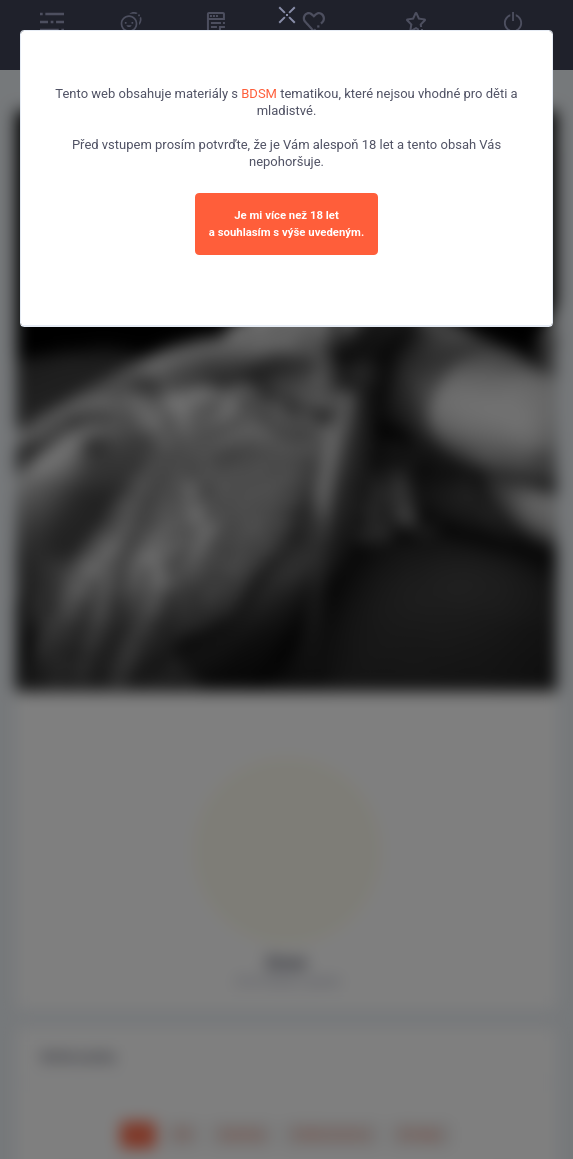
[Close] (287, 17)
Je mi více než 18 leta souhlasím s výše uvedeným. (286, 223)
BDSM (259, 93)
